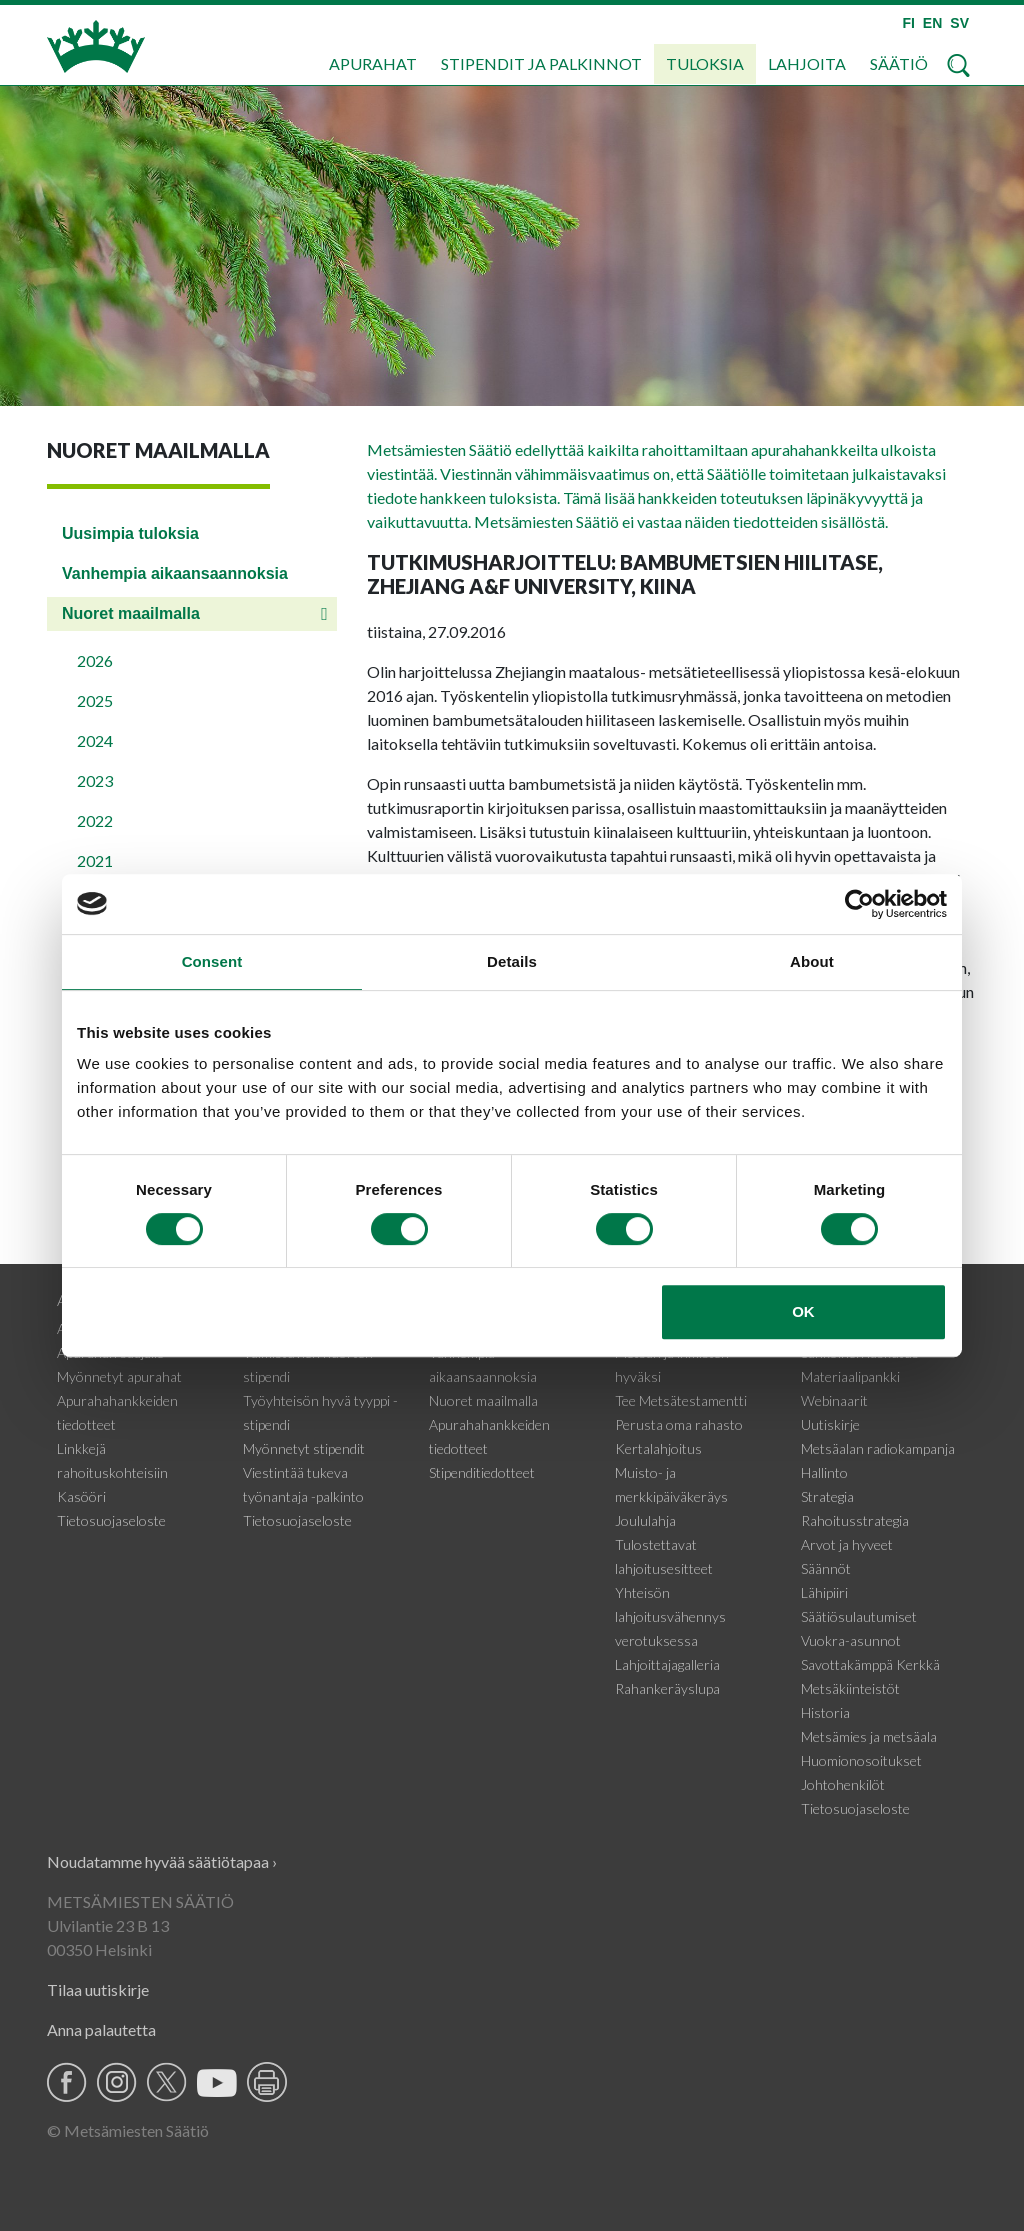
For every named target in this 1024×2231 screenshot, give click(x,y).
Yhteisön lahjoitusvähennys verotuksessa (670, 1616)
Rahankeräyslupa (667, 1688)
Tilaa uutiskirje (98, 1989)
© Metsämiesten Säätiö (128, 2130)
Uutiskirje (830, 1424)
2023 (95, 780)
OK (803, 1311)
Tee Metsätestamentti (681, 1400)
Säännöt (826, 1568)
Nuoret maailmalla (131, 613)
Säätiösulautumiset (859, 1616)
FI (908, 23)
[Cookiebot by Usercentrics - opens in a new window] (859, 904)
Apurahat (373, 63)
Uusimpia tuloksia (130, 533)
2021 (95, 860)
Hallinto (824, 1472)
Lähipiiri (824, 1592)
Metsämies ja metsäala (869, 1736)
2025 (95, 700)
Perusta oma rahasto (679, 1424)
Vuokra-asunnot (851, 1640)
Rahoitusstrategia (855, 1520)
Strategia (827, 1496)
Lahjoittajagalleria (667, 1664)
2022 (95, 820)
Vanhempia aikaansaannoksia (175, 573)
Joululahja (645, 1520)
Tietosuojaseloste (111, 1520)
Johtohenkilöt (843, 1784)
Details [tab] (512, 961)
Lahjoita (807, 63)
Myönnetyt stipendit (304, 1448)
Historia (825, 1712)
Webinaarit (834, 1400)
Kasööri (81, 1496)
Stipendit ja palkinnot (541, 63)
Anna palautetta (101, 2029)
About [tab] (812, 961)
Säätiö (899, 63)
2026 (95, 660)
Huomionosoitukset (861, 1760)
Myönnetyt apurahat (119, 1376)
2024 (95, 740)
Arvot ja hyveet (847, 1544)
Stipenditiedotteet (482, 1472)
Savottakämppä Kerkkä (870, 1664)
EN (932, 23)
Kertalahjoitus (658, 1448)
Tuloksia (705, 63)
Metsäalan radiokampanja (878, 1448)
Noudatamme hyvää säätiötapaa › (162, 1861)
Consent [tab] (212, 961)
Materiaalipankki (850, 1376)
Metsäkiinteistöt (850, 1688)
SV (959, 23)
